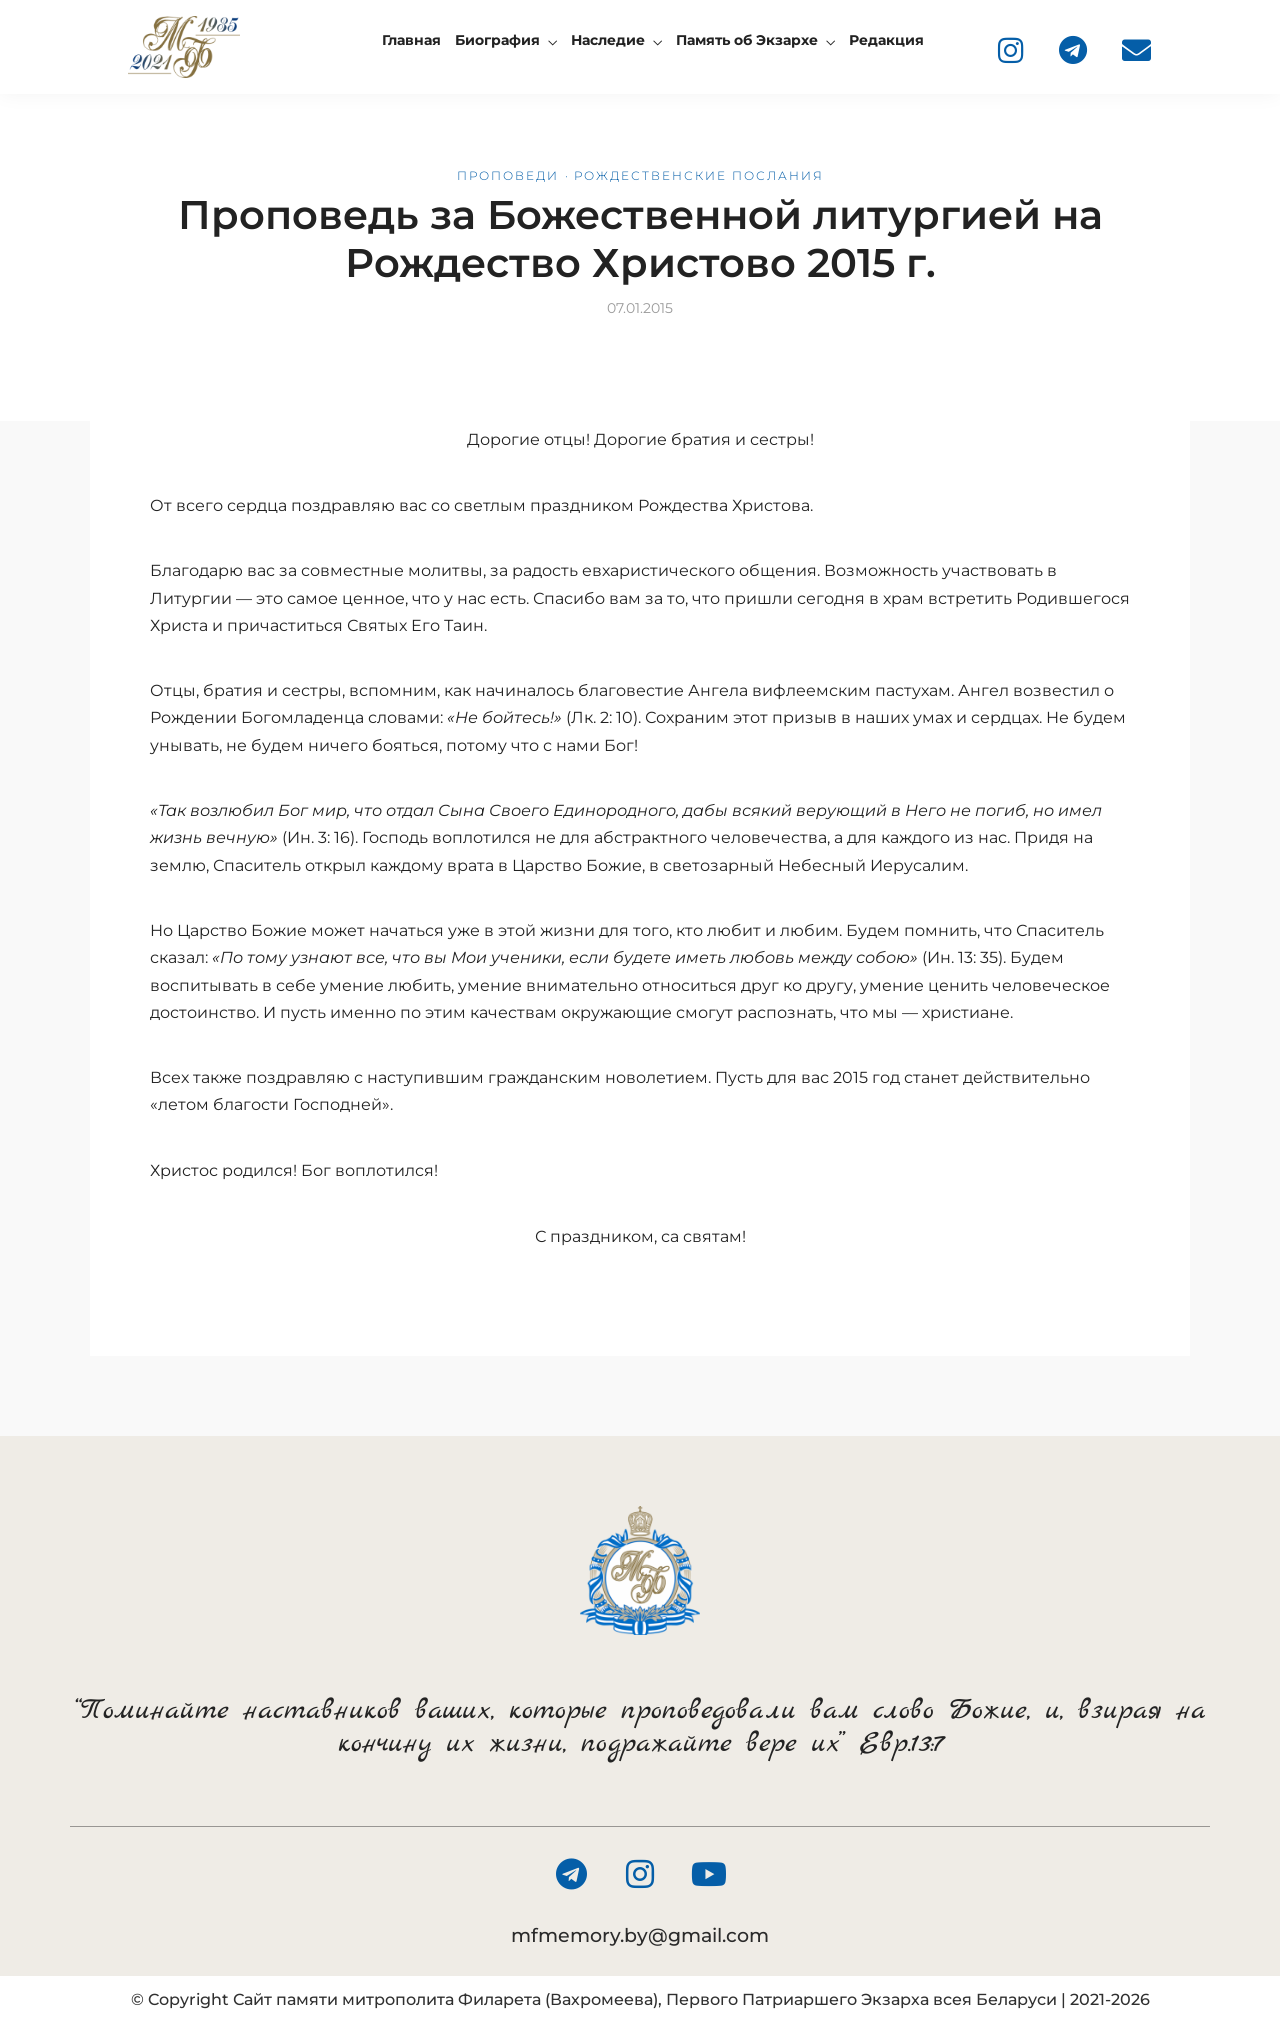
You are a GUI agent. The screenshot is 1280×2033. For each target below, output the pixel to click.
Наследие (608, 40)
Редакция (886, 40)
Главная (411, 40)
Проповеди (508, 175)
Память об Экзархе (747, 40)
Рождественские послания (699, 175)
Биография (497, 40)
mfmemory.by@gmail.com (640, 1935)
